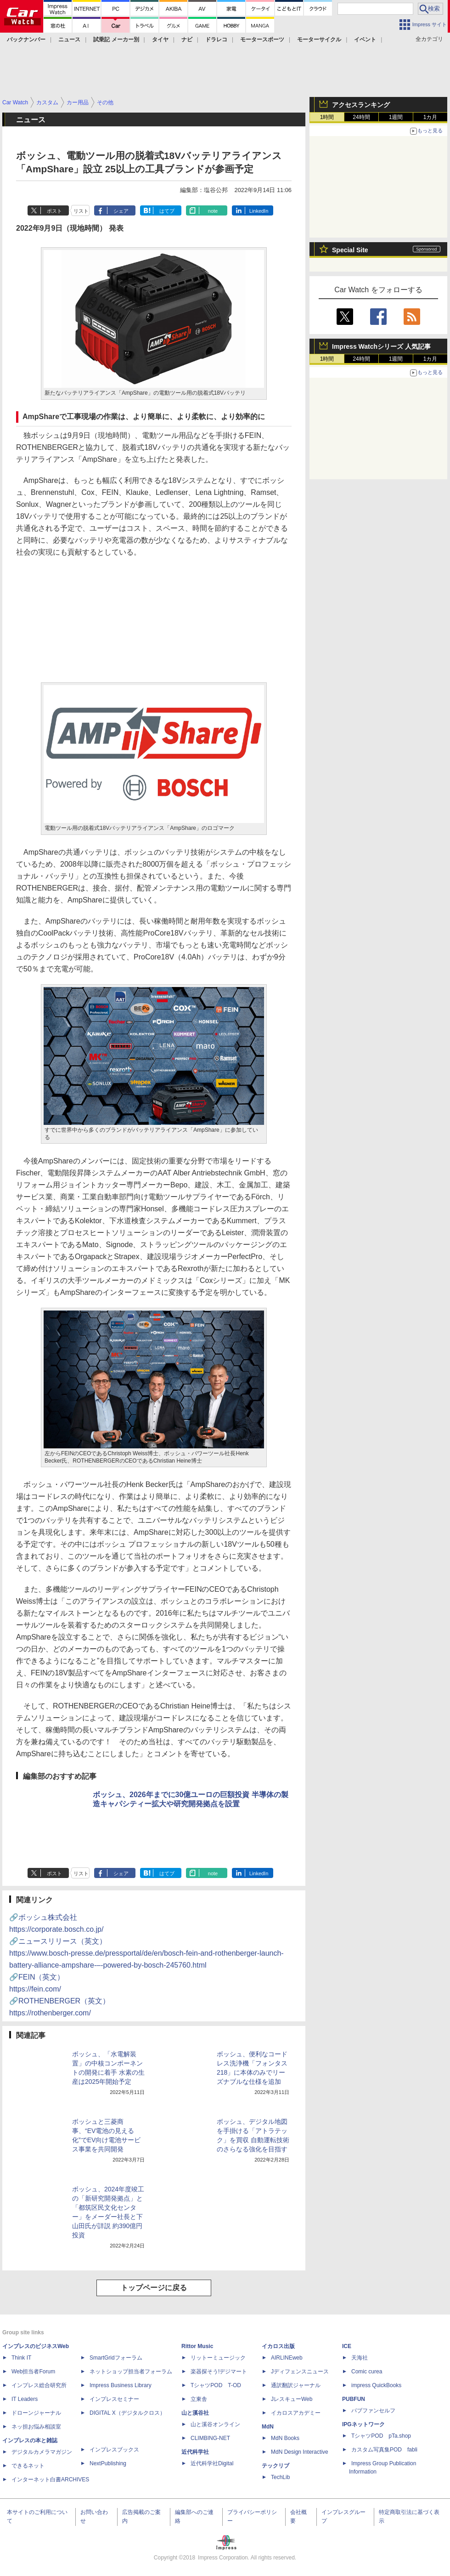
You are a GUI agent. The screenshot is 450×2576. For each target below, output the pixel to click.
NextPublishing (108, 2463)
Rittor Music (197, 2346)
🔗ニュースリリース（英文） (146, 1953)
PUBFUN (353, 2399)
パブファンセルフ (373, 2410)
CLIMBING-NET (210, 2438)
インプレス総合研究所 (39, 2385)
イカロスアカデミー (296, 2413)
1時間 (327, 117)
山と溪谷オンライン (215, 2424)
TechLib (280, 2477)
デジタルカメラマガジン (41, 2452)
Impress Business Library (121, 2385)
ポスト (54, 211)
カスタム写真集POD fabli (384, 2449)
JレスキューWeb (291, 2399)
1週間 (396, 117)
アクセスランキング (361, 104)
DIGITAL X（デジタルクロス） (127, 2413)
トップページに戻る (154, 2288)
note (213, 211)
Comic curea (366, 2371)
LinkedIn (259, 211)
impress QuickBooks (376, 2385)
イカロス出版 (278, 2346)
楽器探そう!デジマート (219, 2371)
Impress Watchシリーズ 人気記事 (381, 346)
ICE (346, 2346)
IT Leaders (24, 2399)
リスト (81, 211)
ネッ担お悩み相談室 (36, 2426)
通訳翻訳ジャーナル (296, 2385)
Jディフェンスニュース (300, 2371)
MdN (268, 2426)
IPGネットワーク (363, 2424)
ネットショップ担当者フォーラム (131, 2371)
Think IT (21, 2358)
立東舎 (199, 2399)
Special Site (350, 250)
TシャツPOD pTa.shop (381, 2436)
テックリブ (275, 2466)
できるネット (28, 2466)
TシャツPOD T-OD (216, 2385)
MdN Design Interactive (299, 2452)
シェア (121, 211)
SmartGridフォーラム (116, 2358)
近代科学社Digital (212, 2463)
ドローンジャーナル (36, 2413)
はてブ (166, 211)
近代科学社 (195, 2452)
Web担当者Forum (33, 2371)
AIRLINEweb (287, 2358)
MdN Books (285, 2438)
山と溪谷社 (195, 2413)
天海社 (359, 2358)
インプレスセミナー (114, 2399)
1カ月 (430, 117)
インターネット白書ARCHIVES (50, 2479)
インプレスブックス (114, 2449)
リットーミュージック (218, 2358)
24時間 (361, 117)
